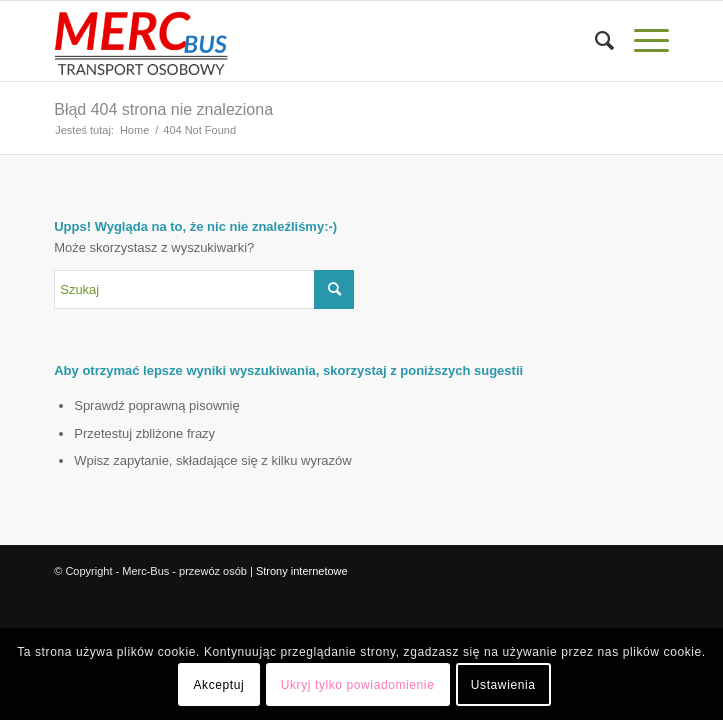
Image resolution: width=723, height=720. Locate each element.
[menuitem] (594, 41)
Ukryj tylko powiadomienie (358, 685)
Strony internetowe (302, 571)
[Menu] (641, 41)
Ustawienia (503, 685)
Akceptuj (218, 685)
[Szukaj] (594, 41)
